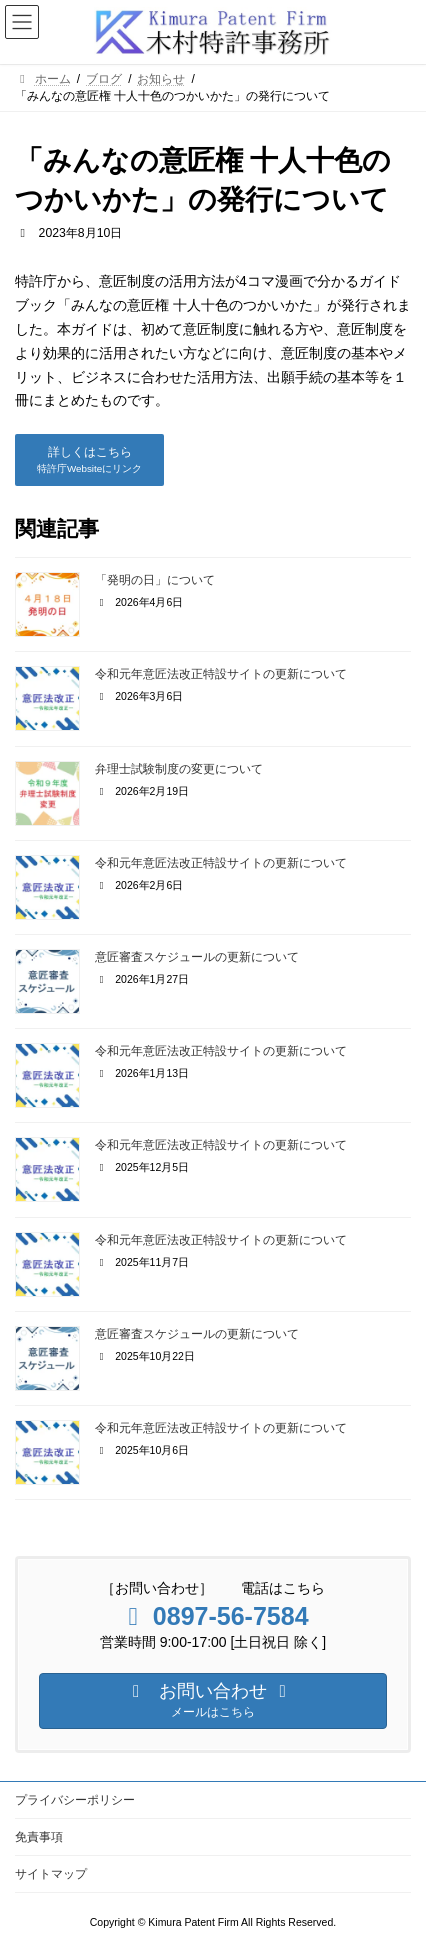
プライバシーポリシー (75, 1800)
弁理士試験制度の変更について (179, 769)
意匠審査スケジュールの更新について (197, 957)
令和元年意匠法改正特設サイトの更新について (221, 674)
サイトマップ (51, 1874)
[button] (89, 460)
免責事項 (39, 1837)
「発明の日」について (155, 580)
